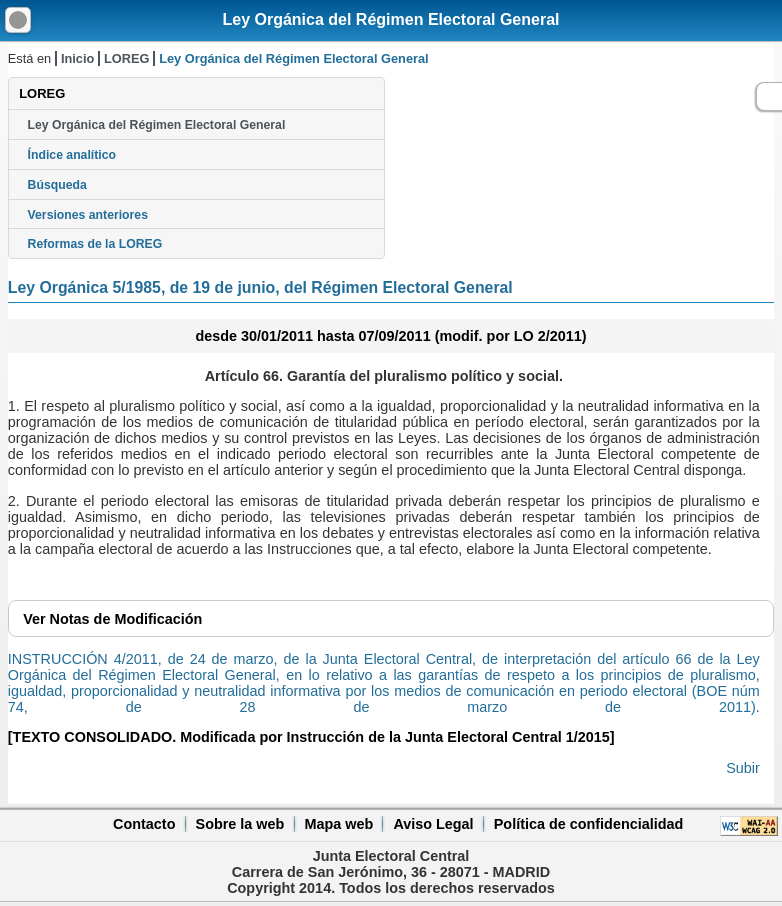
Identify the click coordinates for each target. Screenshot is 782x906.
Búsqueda (57, 185)
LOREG (127, 58)
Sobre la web (240, 824)
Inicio (77, 58)
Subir (743, 768)
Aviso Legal (433, 824)
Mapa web (338, 824)
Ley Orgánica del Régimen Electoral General (390, 19)
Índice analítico (72, 155)
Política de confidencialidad (589, 824)
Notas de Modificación (112, 619)
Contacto (144, 824)
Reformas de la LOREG (95, 244)
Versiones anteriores (88, 215)
